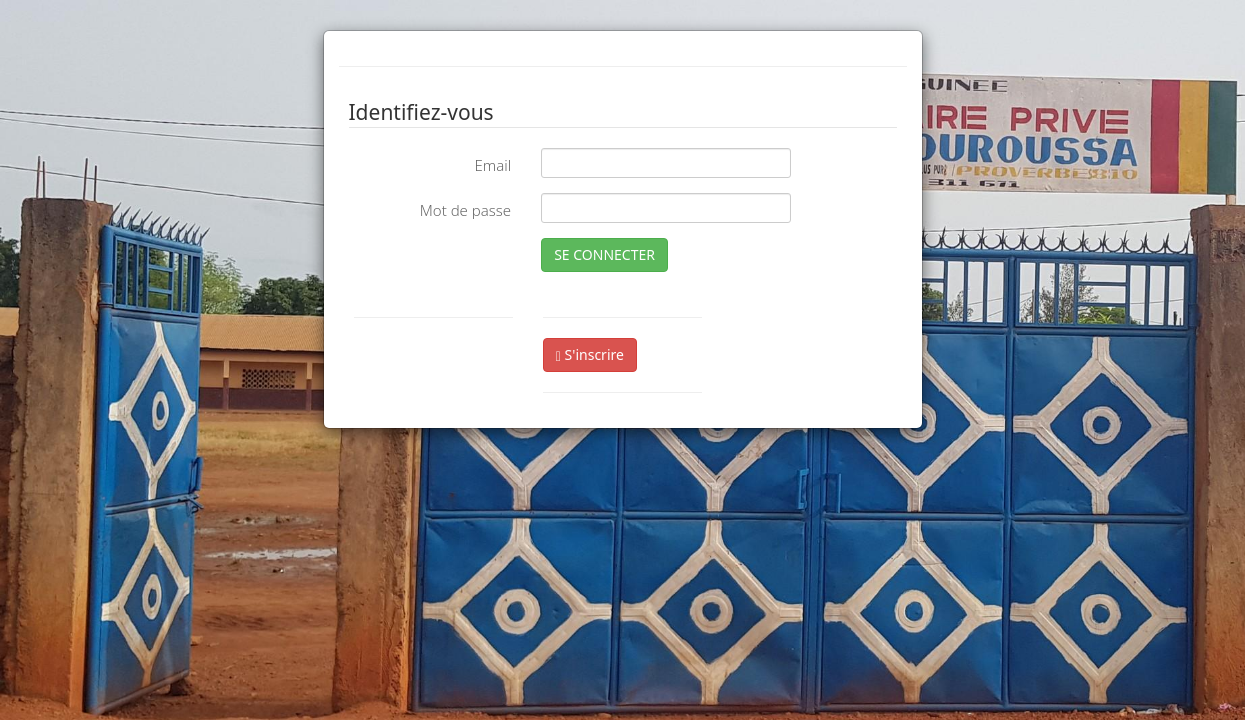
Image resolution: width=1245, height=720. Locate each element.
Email (492, 165)
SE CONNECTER (604, 254)
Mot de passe (465, 210)
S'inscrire (590, 354)
